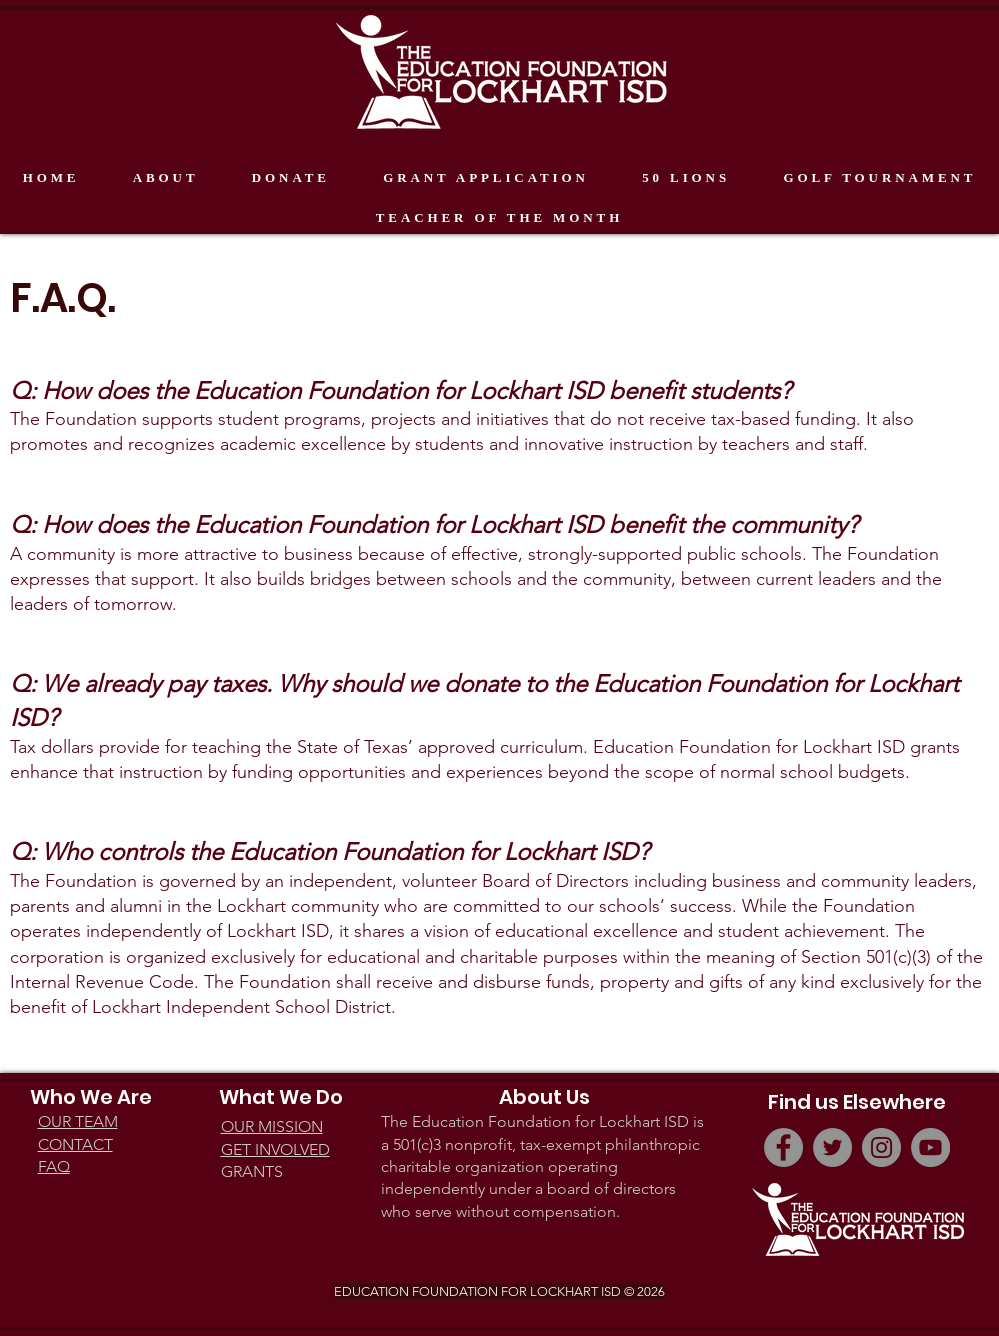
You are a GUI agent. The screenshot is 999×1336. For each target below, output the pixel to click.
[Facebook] (783, 1147)
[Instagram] (881, 1147)
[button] (165, 178)
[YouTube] (930, 1147)
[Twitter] (832, 1147)
